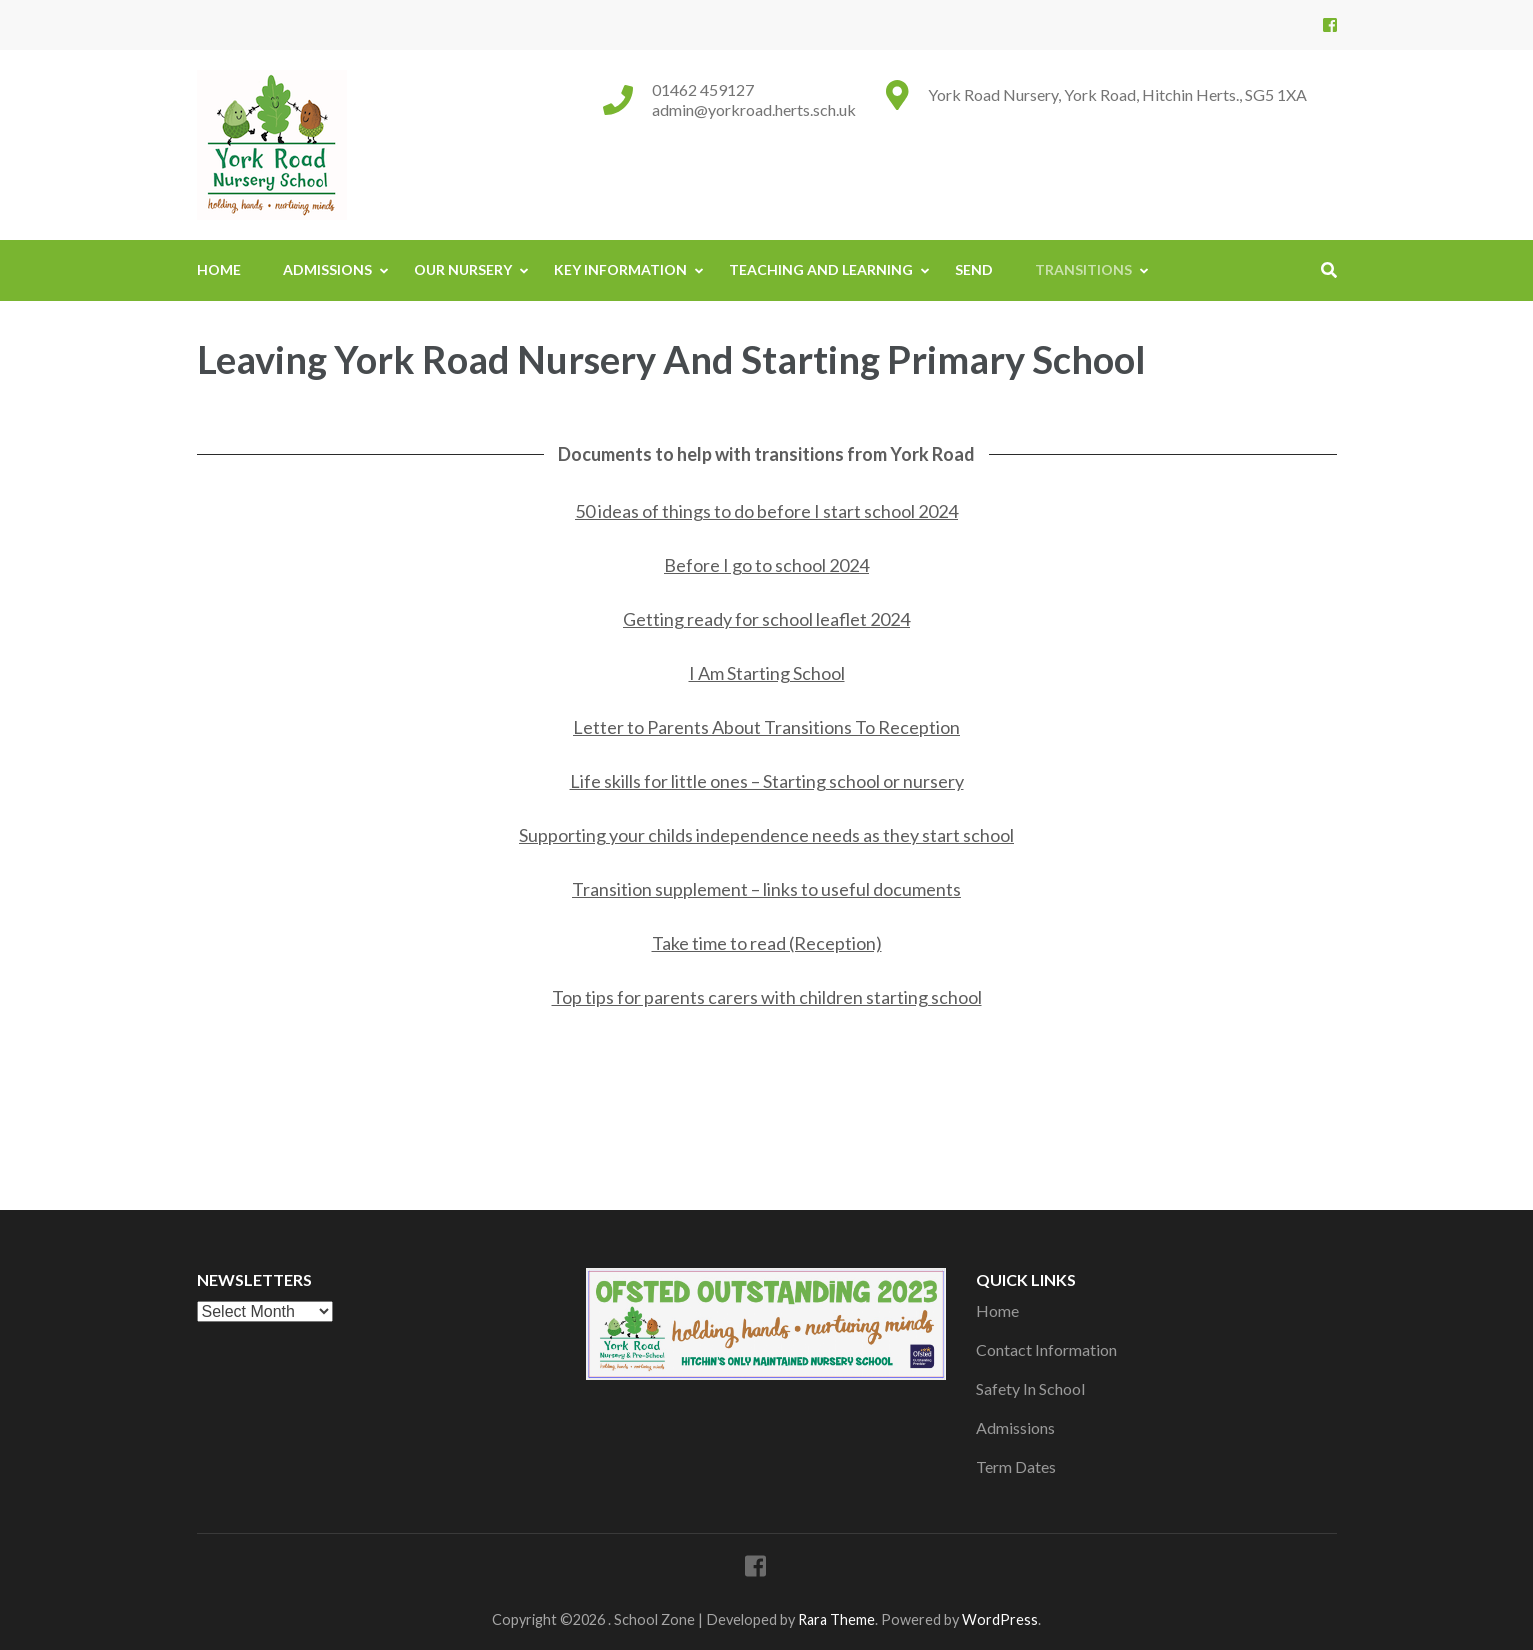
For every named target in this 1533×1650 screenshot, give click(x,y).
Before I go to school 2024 (766, 565)
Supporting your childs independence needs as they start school (766, 835)
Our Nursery (463, 269)
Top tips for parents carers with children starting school (767, 997)
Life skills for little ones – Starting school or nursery (767, 781)
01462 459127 (703, 89)
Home (219, 269)
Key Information (620, 269)
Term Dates (1016, 1466)
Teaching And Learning (821, 269)
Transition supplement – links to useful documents (766, 889)
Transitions (1083, 269)
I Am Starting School (767, 673)
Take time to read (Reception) (767, 943)
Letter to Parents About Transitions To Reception (766, 727)
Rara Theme (836, 1619)
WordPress (1000, 1619)
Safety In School (1030, 1388)
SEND (974, 269)
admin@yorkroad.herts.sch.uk (754, 109)
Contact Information (1046, 1349)
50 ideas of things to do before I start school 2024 (766, 511)
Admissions (327, 269)
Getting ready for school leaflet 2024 (766, 619)
